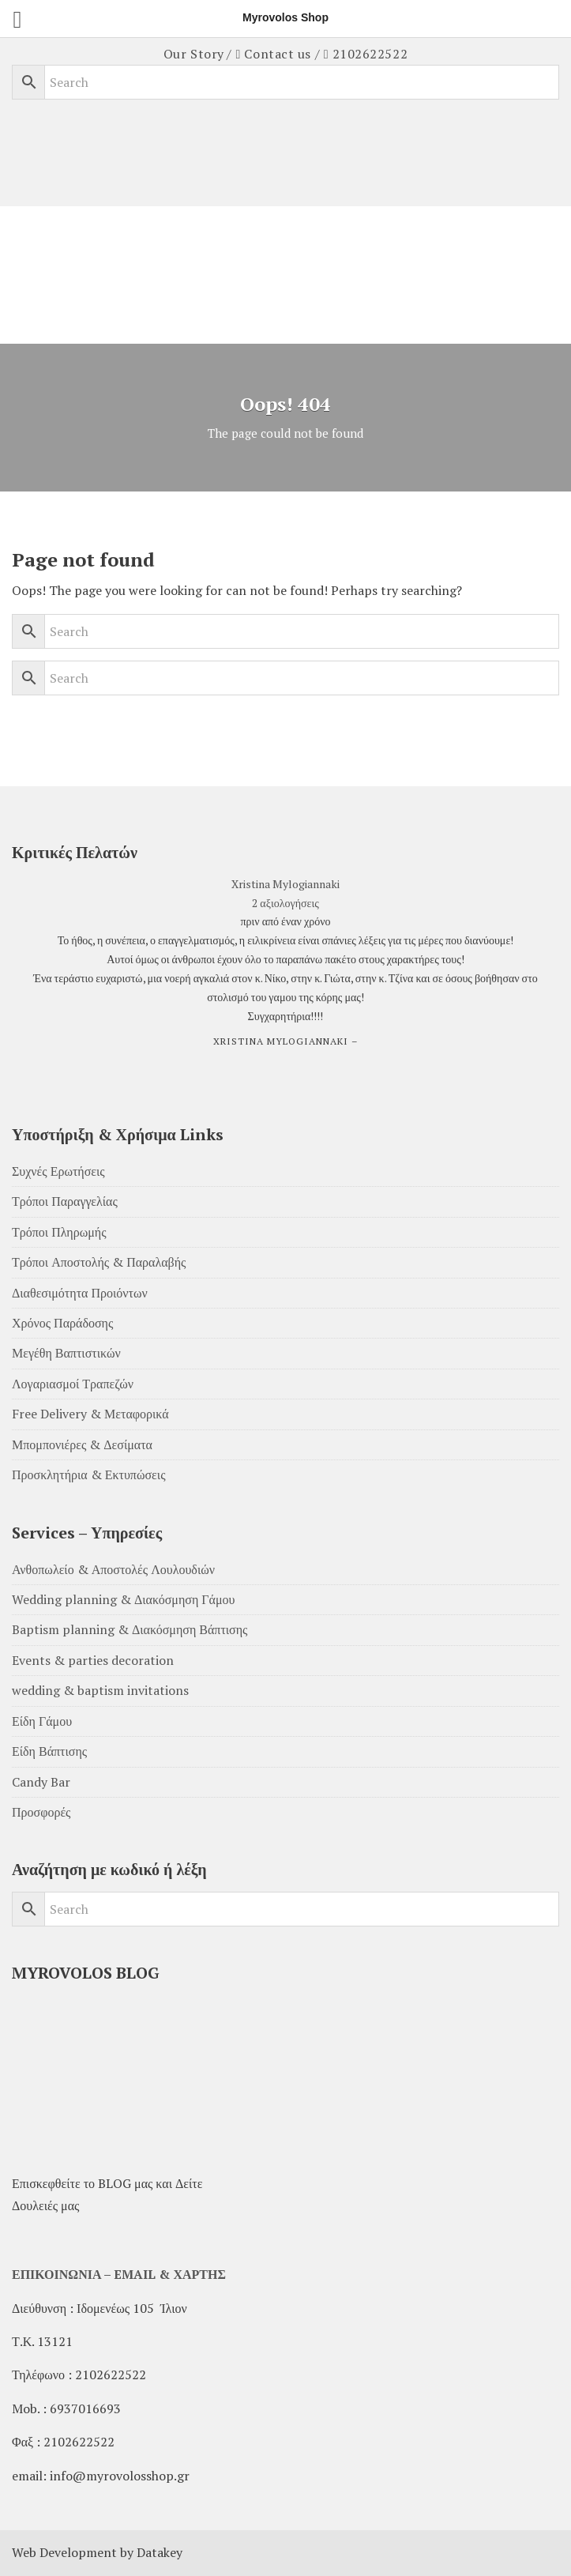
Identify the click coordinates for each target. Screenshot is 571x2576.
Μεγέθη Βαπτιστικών (66, 1352)
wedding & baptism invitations (100, 1690)
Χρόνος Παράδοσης (62, 1322)
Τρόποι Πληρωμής (59, 1232)
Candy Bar (41, 1782)
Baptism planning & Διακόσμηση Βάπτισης (129, 1629)
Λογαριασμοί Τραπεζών (72, 1383)
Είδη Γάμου (42, 1721)
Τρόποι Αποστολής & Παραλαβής (99, 1262)
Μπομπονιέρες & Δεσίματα (82, 1444)
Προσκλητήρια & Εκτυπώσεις (88, 1474)
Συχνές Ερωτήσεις (58, 1171)
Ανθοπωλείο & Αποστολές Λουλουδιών (113, 1569)
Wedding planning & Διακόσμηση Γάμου (123, 1599)
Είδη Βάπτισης (49, 1751)
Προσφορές (41, 1812)
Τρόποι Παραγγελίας (65, 1201)
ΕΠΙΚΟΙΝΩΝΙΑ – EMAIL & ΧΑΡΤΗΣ (119, 2274)
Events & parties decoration (93, 1660)
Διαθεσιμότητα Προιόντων (80, 1292)
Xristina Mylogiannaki (285, 883)
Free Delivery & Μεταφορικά (90, 1413)
